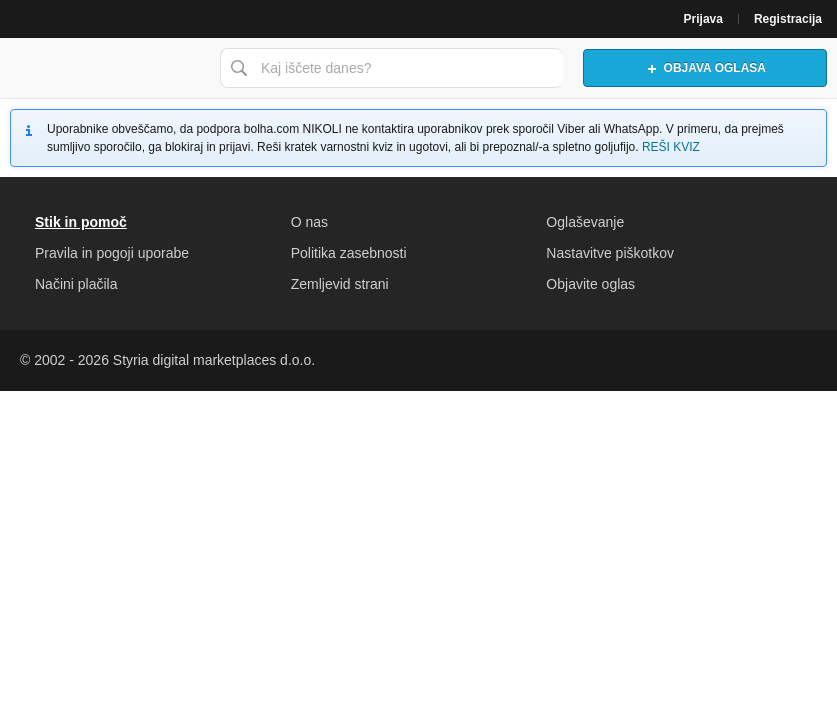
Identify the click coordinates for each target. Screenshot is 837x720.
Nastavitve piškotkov (610, 253)
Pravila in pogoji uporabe (112, 253)
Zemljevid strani (340, 284)
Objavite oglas (590, 284)
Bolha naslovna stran (105, 68)
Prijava (703, 19)
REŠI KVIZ (671, 147)
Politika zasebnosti (349, 253)
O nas (309, 222)
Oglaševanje (585, 222)
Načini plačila (76, 284)
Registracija (788, 19)
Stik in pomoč (81, 222)
